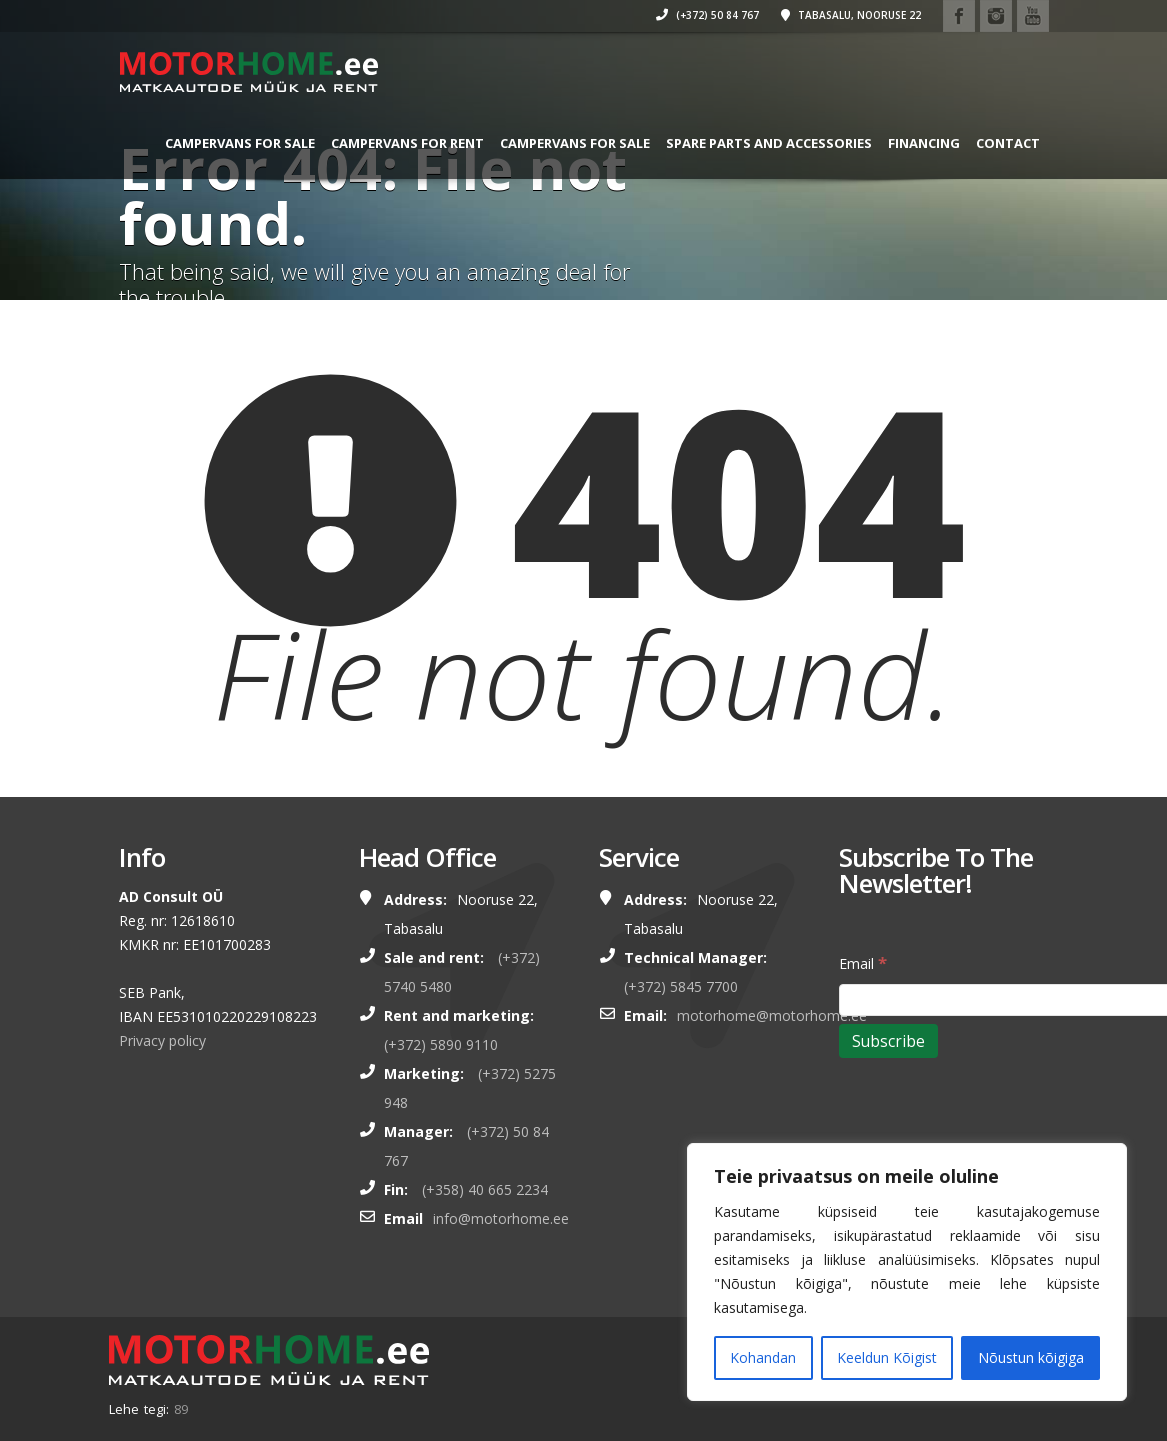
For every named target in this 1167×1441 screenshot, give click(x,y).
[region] (907, 1272)
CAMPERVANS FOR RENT (402, 143)
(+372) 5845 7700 (681, 986)
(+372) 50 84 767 (674, 15)
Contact (192, 222)
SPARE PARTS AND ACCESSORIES (764, 143)
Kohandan (763, 1357)
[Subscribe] (888, 1041)
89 (181, 1409)
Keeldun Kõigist (887, 1357)
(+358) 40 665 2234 (485, 1189)
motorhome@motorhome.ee (772, 1015)
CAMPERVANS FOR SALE (235, 143)
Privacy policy (162, 1040)
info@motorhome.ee (501, 1218)
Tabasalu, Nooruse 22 (818, 15)
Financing (919, 143)
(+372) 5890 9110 (441, 1044)
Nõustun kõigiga (1031, 1357)
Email (863, 962)
